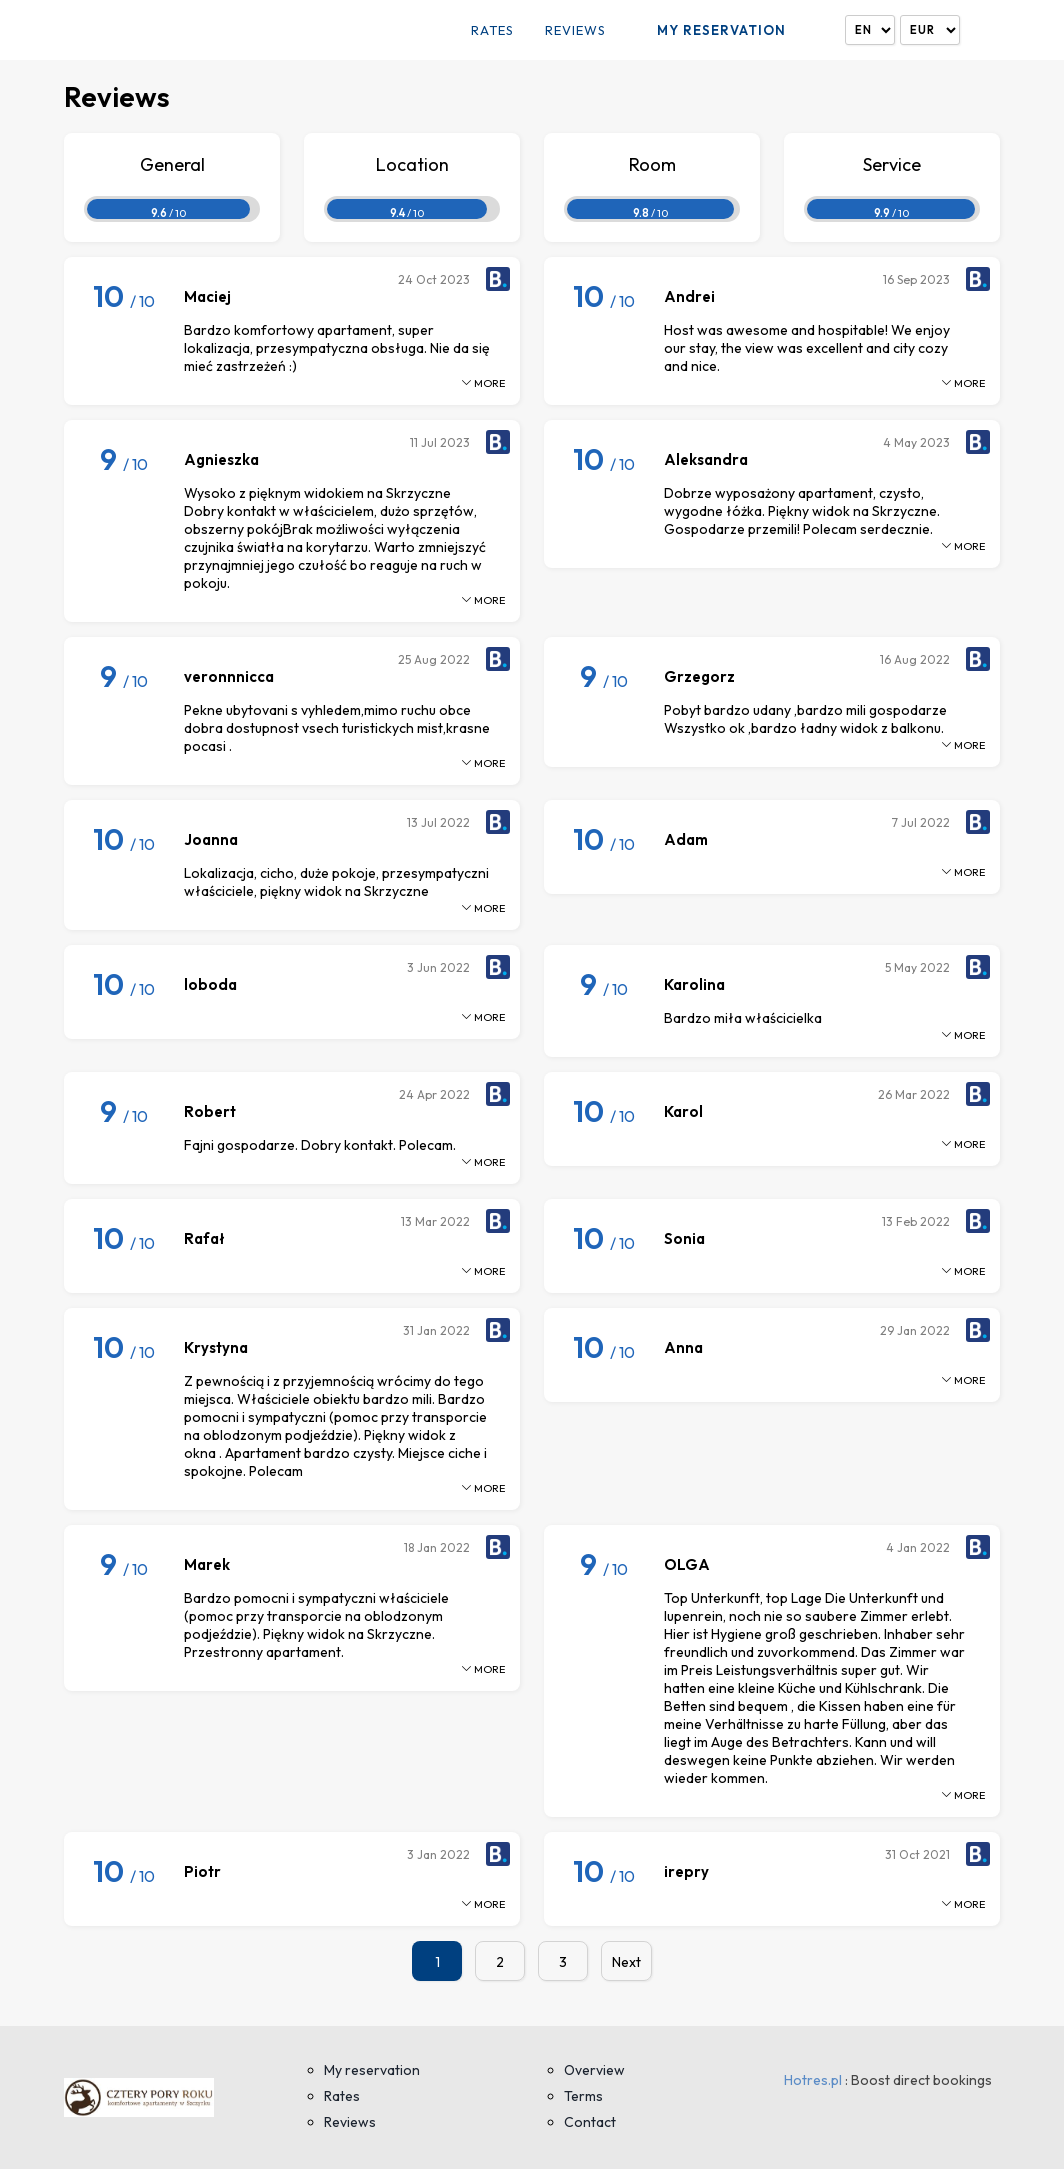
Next (626, 1962)
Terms (583, 2096)
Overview (594, 2070)
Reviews (575, 30)
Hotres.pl (813, 2080)
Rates (492, 30)
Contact (590, 2122)
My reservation (721, 30)
